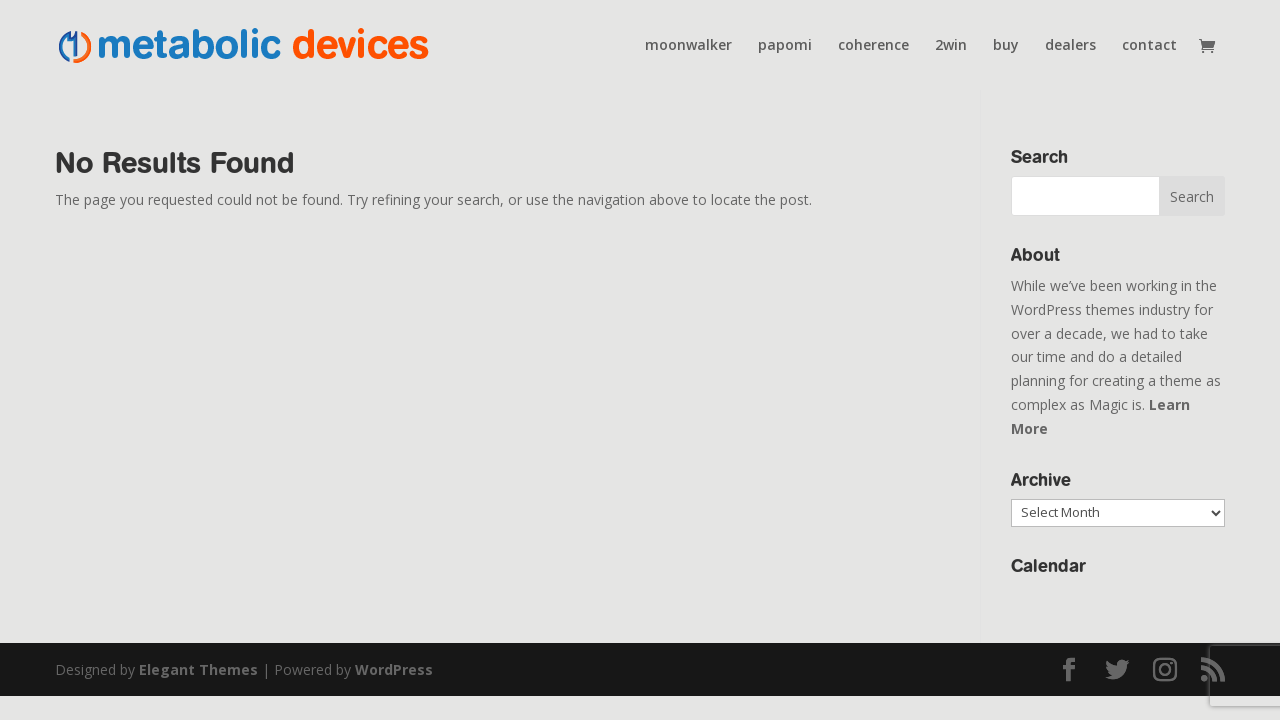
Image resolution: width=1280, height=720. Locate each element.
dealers (1070, 46)
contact (1149, 46)
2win (951, 46)
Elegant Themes (198, 669)
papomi (785, 46)
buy (1006, 46)
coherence (873, 46)
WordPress (394, 669)
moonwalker (688, 46)
